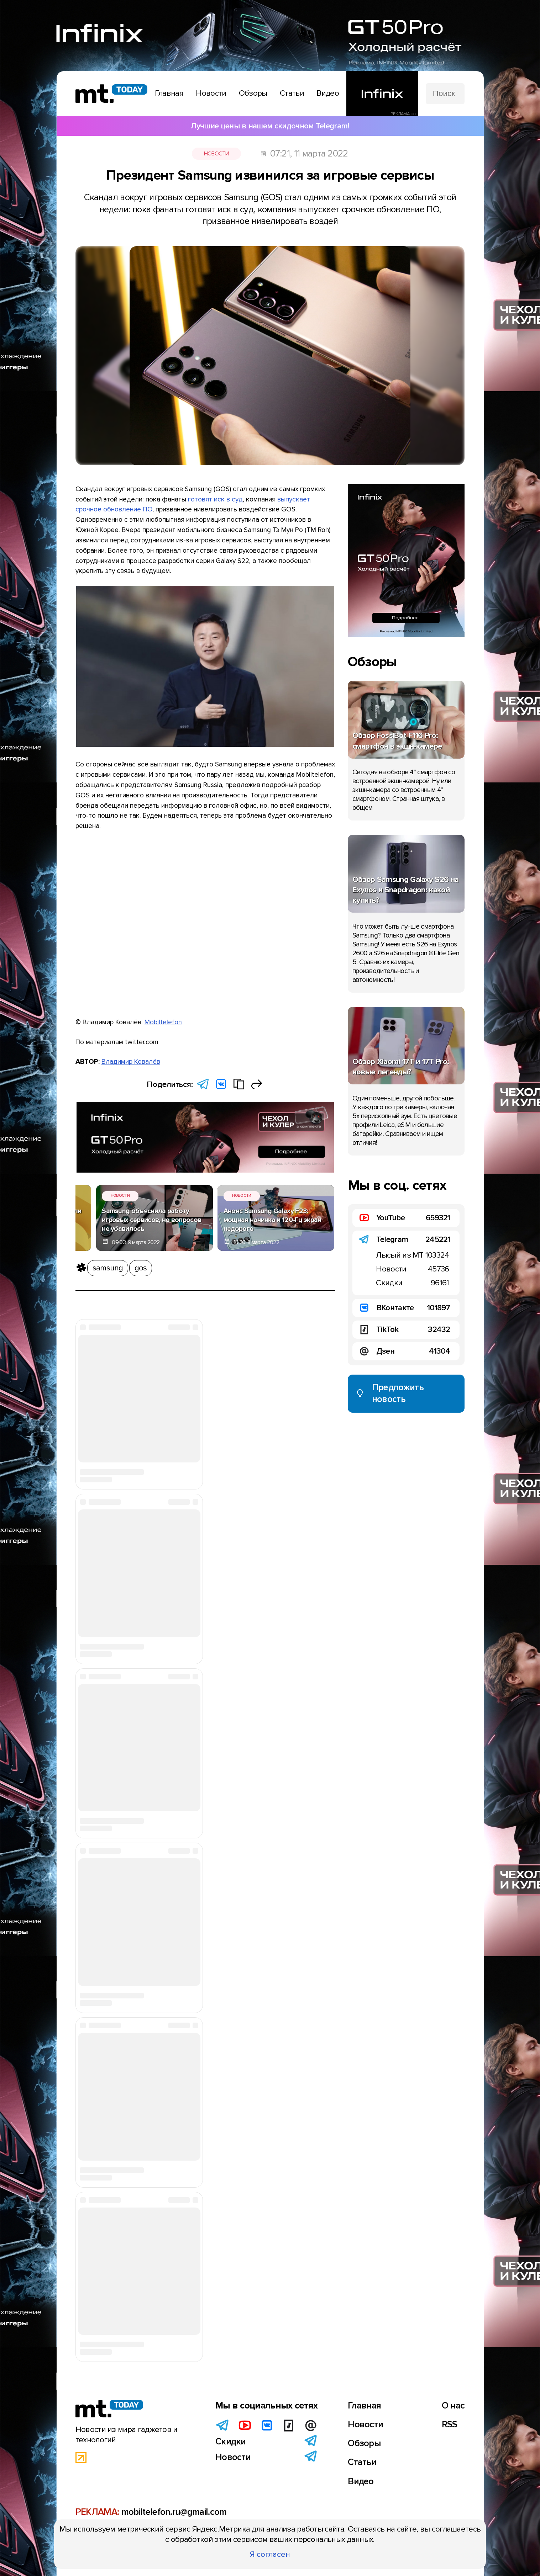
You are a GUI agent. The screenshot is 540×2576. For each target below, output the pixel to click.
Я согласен (270, 2554)
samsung (108, 1268)
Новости (216, 153)
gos (141, 1268)
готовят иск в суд (215, 499)
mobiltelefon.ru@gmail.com (174, 2512)
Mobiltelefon (163, 1022)
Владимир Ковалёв (130, 1061)
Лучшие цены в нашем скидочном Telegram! (270, 126)
